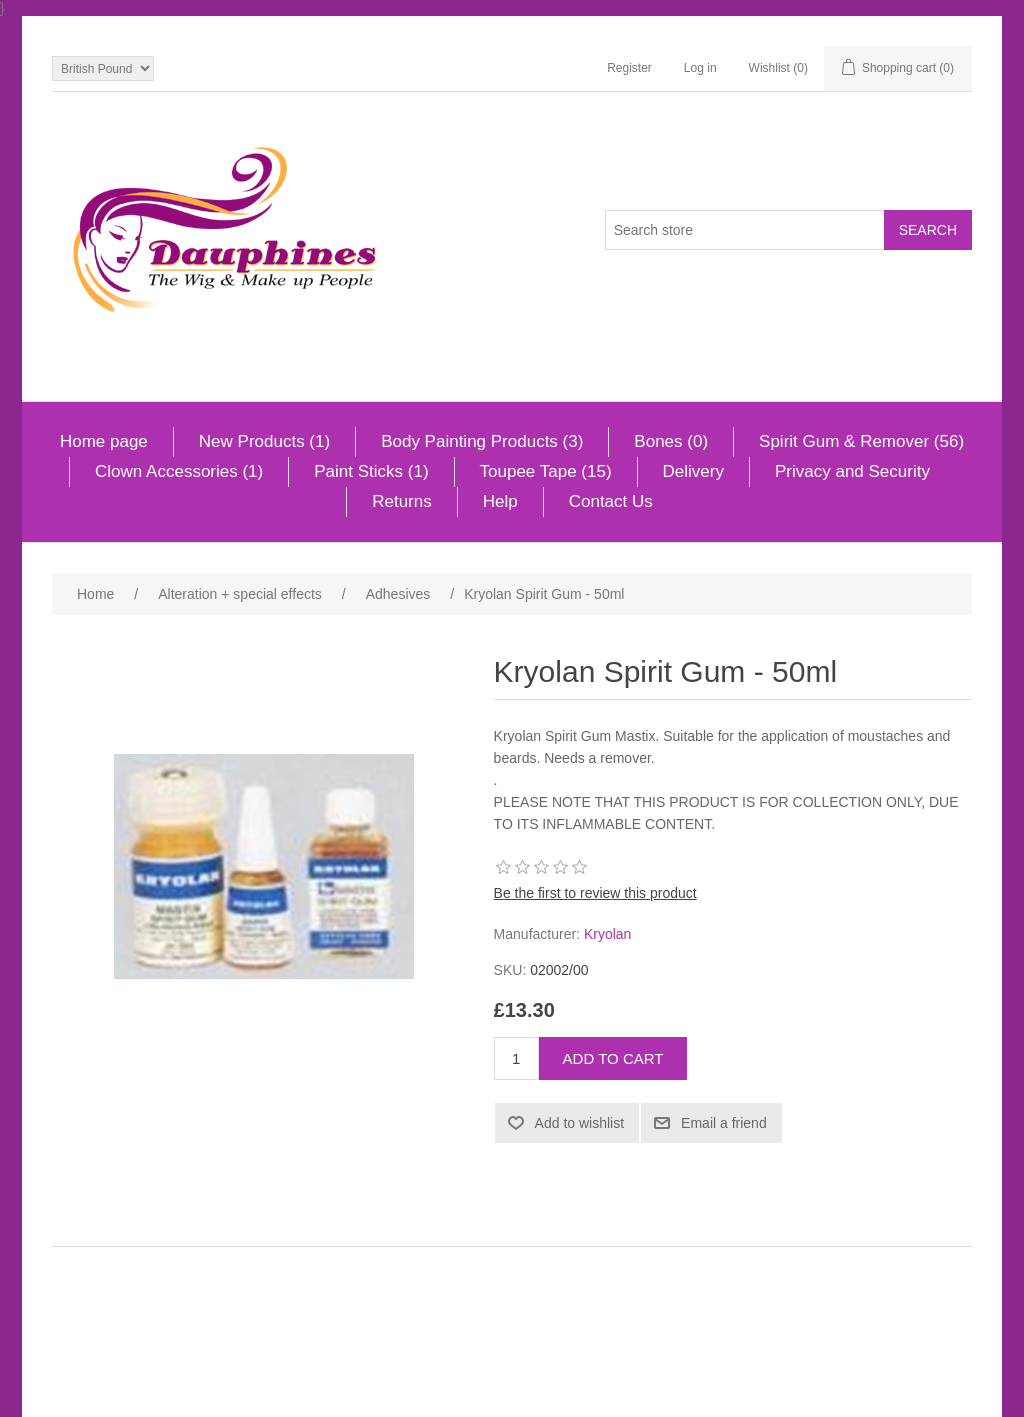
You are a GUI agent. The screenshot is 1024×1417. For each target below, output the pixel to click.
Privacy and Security (852, 471)
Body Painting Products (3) (482, 441)
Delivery (693, 471)
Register (629, 68)
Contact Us (611, 501)
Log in (700, 68)
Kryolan (607, 934)
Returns (402, 501)
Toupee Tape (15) (546, 471)
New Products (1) (264, 441)
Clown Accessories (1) (179, 471)
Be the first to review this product (595, 893)
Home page (104, 441)
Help (500, 501)
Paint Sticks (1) (371, 471)
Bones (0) (671, 441)
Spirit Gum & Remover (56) (861, 441)
